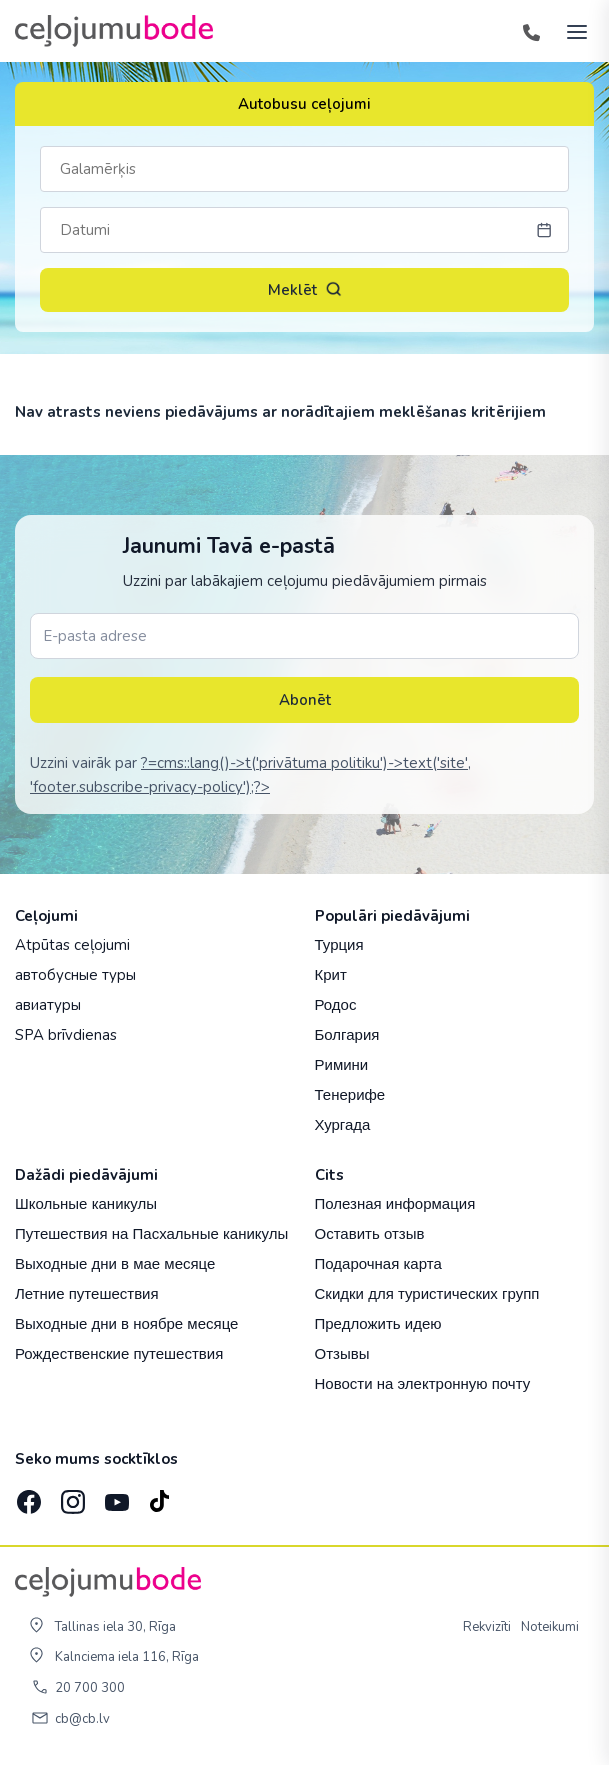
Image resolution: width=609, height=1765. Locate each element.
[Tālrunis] (531, 31)
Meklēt (305, 290)
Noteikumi (550, 1627)
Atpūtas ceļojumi (72, 945)
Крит (331, 974)
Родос (336, 1004)
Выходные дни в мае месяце (115, 1263)
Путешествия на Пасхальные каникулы (151, 1233)
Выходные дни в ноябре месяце (126, 1323)
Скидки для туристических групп (427, 1293)
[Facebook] (27, 1496)
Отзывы (342, 1353)
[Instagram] (71, 1496)
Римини (342, 1064)
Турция (339, 944)
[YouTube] (115, 1496)
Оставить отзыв (370, 1233)
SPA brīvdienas (66, 1035)
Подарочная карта (378, 1263)
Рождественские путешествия (119, 1353)
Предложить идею (378, 1323)
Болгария (347, 1034)
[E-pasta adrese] (304, 636)
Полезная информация (395, 1203)
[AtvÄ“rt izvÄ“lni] (571, 31)
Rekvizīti (487, 1627)
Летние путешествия (87, 1293)
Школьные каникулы (86, 1203)
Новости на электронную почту (423, 1383)
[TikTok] (159, 1496)
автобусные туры (75, 975)
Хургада (343, 1124)
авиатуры (48, 1005)
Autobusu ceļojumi (304, 104)
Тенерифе (350, 1094)
